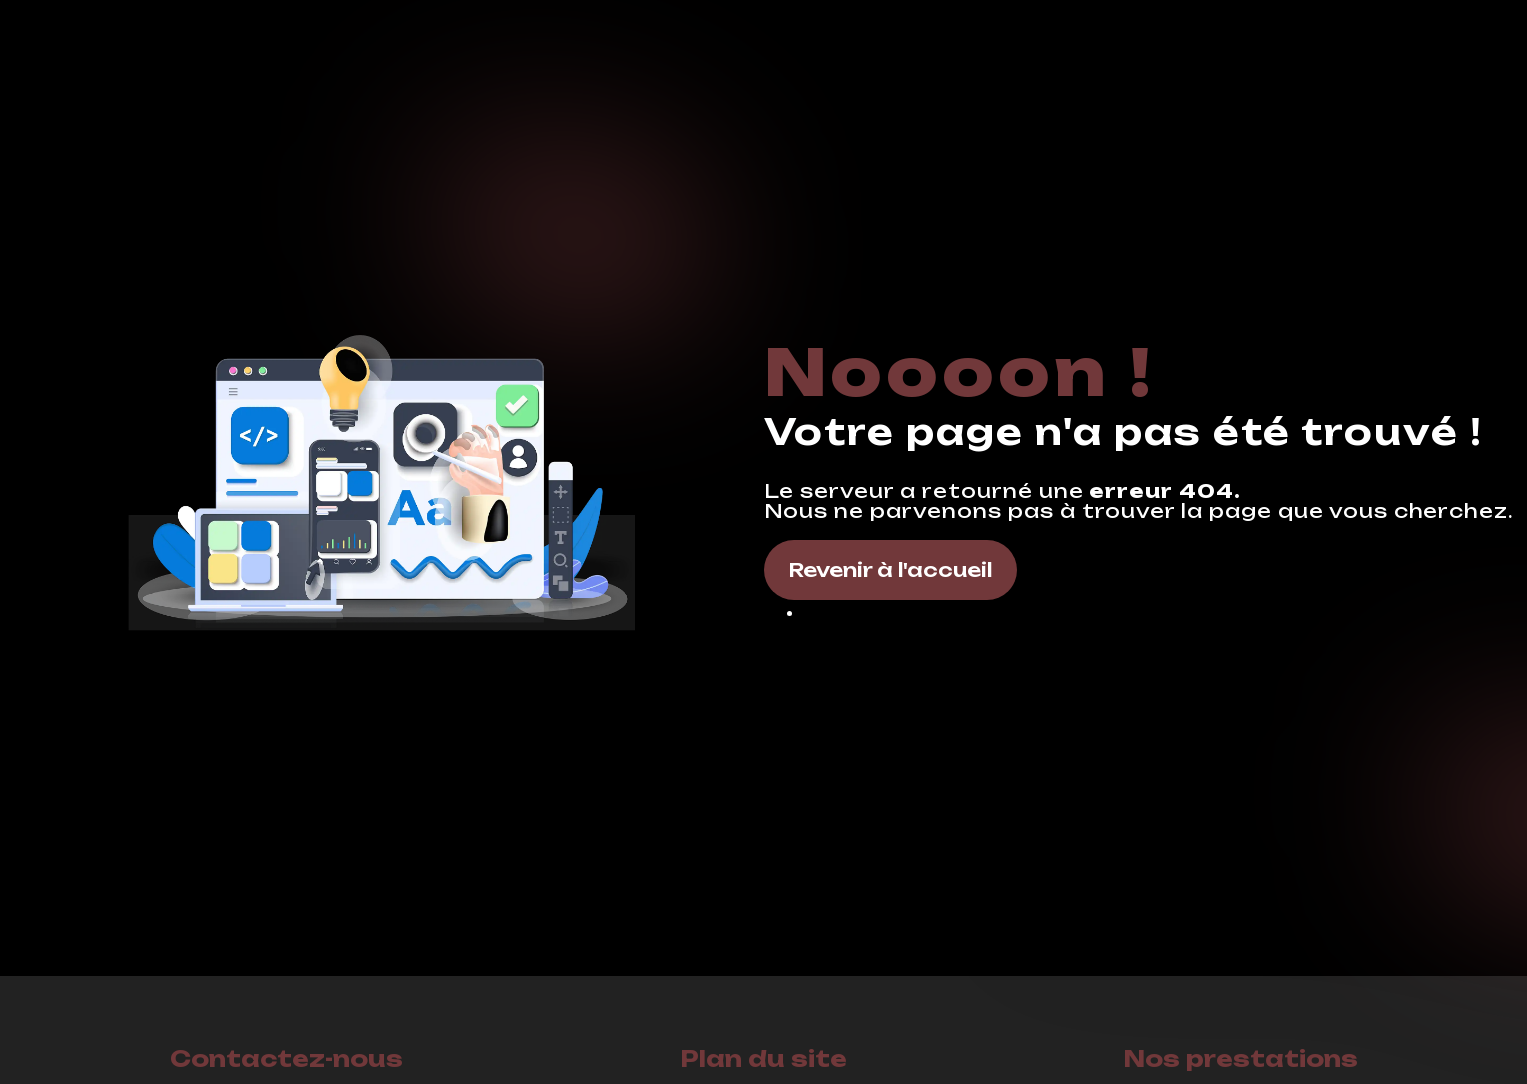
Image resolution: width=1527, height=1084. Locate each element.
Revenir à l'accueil (890, 570)
